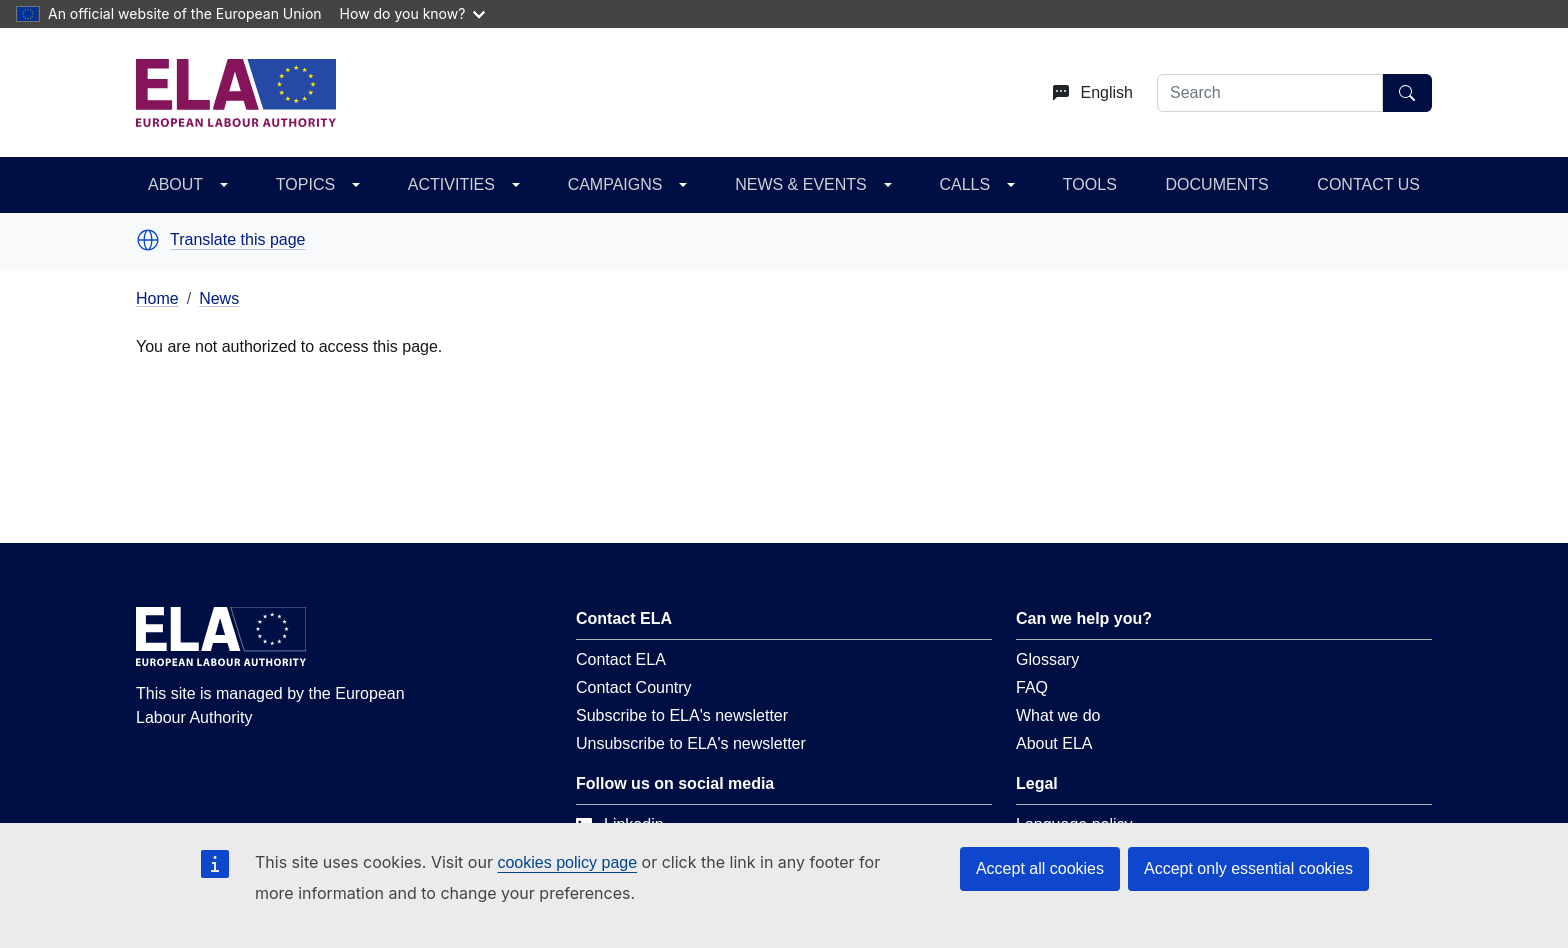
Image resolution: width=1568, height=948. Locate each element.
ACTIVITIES (451, 184)
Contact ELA (621, 659)
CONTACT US (1368, 184)
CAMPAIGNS (615, 184)
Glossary (1047, 659)
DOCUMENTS (1217, 184)
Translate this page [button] (237, 240)
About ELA (1054, 743)
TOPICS (305, 184)
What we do (1058, 715)
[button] (148, 240)
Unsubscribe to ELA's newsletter (691, 743)
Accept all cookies (1040, 868)
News (219, 298)
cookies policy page (567, 862)
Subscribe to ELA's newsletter (682, 715)
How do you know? (413, 13)
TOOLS (1090, 184)
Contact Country (634, 687)
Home (157, 298)
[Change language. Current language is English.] (1085, 93)
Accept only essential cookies (1248, 868)
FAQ (1032, 687)
